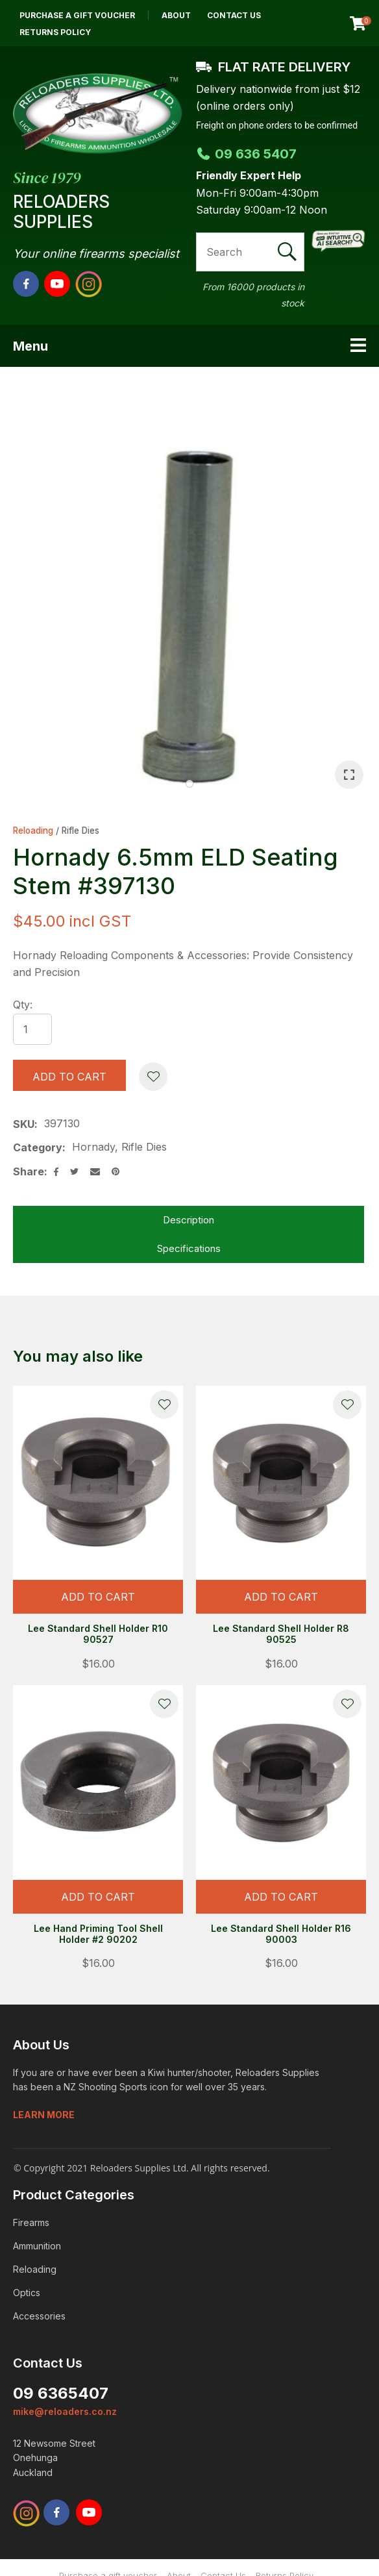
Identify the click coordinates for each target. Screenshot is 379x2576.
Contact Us (234, 15)
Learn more (44, 2114)
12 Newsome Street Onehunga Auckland (54, 2458)
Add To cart (98, 1596)
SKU (23, 1124)
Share (28, 1171)
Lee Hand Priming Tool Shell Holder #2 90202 (98, 1934)
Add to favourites (164, 1404)
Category (37, 1147)
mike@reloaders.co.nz (65, 2411)
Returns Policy (55, 32)
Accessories (39, 2315)
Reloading (33, 830)
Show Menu (358, 345)
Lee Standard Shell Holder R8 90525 (281, 1634)
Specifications (189, 1248)
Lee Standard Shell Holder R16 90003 (281, 1934)
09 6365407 (60, 2393)
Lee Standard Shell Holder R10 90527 (98, 1634)
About (176, 15)
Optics (26, 2292)
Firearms (31, 2222)
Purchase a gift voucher (77, 15)
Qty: (22, 1004)
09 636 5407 (246, 154)
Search (288, 251)
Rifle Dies (80, 830)
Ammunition (37, 2245)
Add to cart (69, 1076)
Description (188, 1220)
